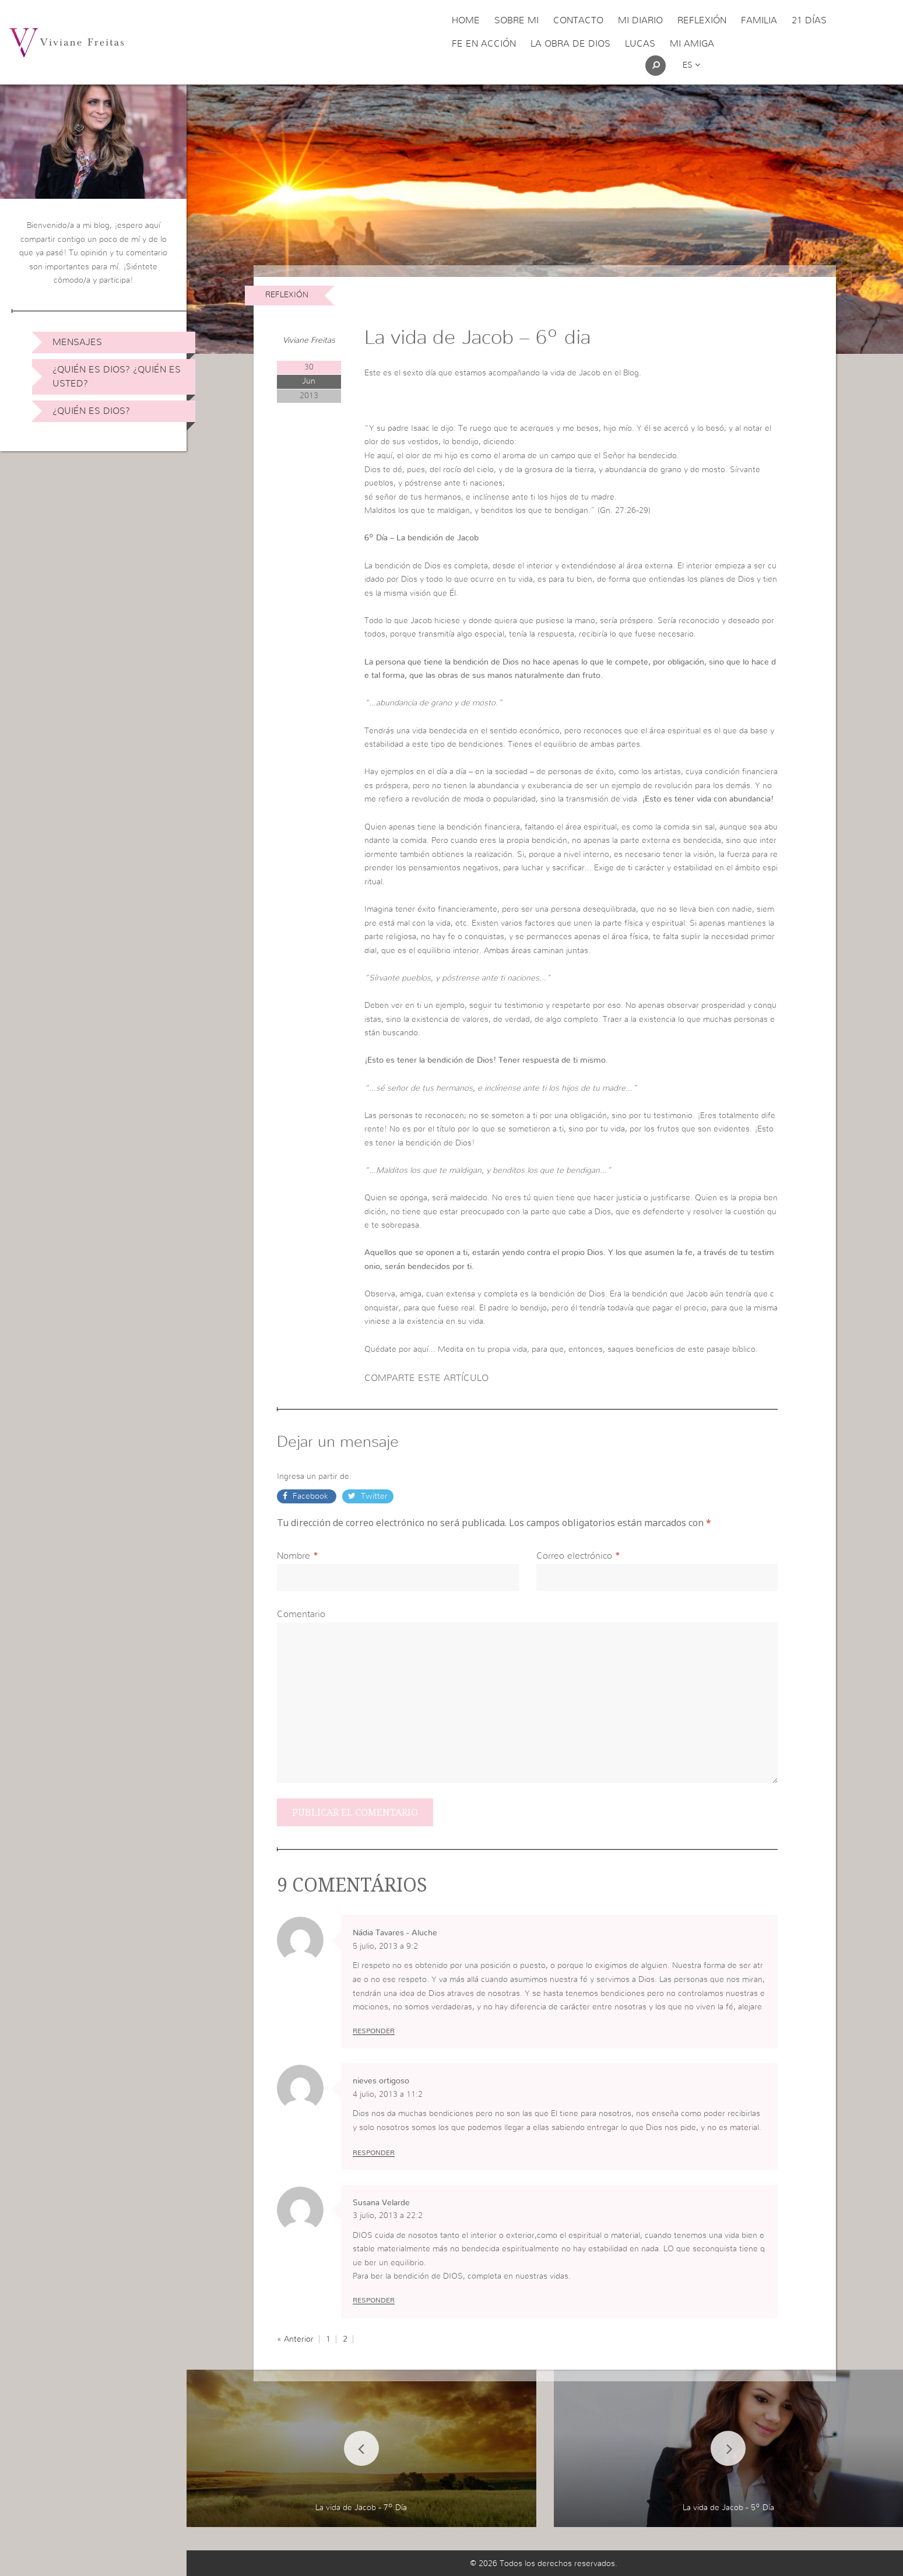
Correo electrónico (574, 1556)
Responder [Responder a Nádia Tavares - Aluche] (374, 2030)
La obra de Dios (570, 43)
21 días (809, 20)
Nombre (293, 1556)
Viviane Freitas (309, 340)
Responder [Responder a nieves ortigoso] (374, 2152)
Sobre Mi (516, 20)
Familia (759, 20)
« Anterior (295, 2339)
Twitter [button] (373, 1496)
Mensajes (77, 342)
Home (466, 20)
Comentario (301, 1614)
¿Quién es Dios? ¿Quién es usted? (116, 376)
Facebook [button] (310, 1496)
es (691, 65)
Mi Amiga (692, 43)
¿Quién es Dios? (91, 411)
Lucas (640, 43)
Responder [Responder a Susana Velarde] (374, 2300)
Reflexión (701, 20)
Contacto (578, 20)
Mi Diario (640, 20)
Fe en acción (484, 43)
